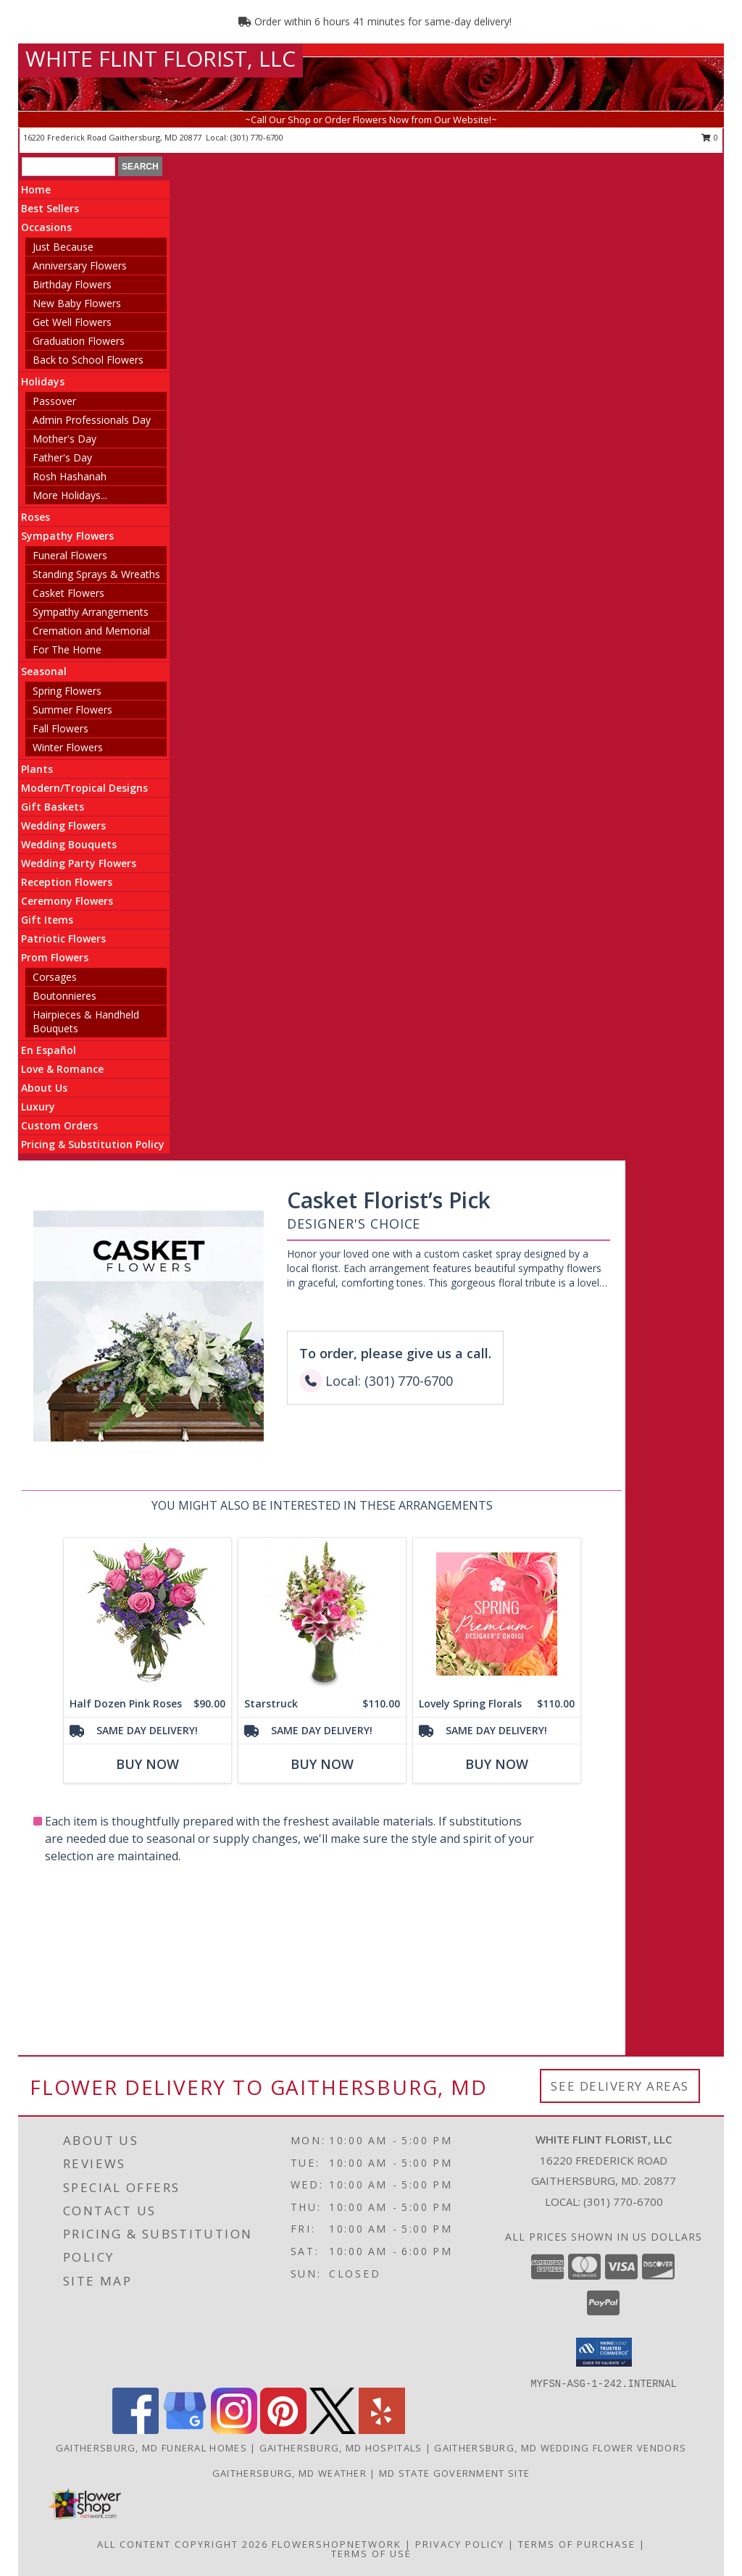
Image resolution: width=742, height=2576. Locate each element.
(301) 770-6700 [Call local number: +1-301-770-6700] (256, 137)
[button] (604, 2352)
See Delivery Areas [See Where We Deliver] (620, 2086)
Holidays (42, 381)
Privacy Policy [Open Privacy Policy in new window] (459, 2544)
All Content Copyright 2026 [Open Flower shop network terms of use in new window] (182, 2544)
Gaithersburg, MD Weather (289, 2473)
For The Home (67, 649)
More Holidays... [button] (70, 495)
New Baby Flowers (77, 303)
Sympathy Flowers (67, 536)
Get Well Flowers (72, 322)
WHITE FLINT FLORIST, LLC (160, 58)
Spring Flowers (67, 691)
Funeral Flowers (70, 555)
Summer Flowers (72, 709)
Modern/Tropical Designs (84, 788)
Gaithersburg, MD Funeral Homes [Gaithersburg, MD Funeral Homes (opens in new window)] (151, 2447)
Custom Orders (59, 1125)
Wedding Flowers (63, 825)
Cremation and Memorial (91, 630)
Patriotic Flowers (63, 938)
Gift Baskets (52, 807)
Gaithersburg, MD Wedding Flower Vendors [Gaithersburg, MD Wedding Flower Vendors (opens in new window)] (560, 2447)
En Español (48, 1050)
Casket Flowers (68, 593)
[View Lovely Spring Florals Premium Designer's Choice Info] (496, 1614)
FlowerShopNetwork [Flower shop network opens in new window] (336, 2544)
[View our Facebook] (135, 2430)
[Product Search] (68, 166)
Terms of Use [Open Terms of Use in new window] (371, 2553)
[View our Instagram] (234, 2430)
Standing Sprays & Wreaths (96, 574)
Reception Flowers (66, 882)
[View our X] (332, 2430)
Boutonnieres (64, 996)
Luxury (38, 1106)
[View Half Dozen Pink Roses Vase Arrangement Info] (147, 1614)
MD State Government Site (454, 2473)
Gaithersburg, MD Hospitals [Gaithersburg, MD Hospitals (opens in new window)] (340, 2447)
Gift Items (47, 920)
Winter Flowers (68, 747)
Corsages (55, 977)
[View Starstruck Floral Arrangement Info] (322, 1614)
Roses (35, 517)
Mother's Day (64, 439)
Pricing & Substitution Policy (92, 1144)
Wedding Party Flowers (78, 863)
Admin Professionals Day (92, 420)
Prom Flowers (54, 957)
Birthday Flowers (72, 284)
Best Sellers (50, 208)
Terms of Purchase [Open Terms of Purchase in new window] (576, 2544)
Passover (54, 401)
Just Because (63, 247)
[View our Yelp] (382, 2430)
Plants (37, 769)
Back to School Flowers (88, 360)
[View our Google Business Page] (185, 2430)
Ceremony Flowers (67, 901)
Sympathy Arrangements (91, 612)
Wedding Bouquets (69, 844)
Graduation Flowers (79, 341)
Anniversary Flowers (80, 265)
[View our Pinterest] (283, 2430)
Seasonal (44, 671)
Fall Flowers (60, 728)
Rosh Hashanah (70, 476)
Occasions (46, 227)
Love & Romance (62, 1069)
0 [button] (710, 137)
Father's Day (62, 457)
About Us (44, 1088)
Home (36, 189)
